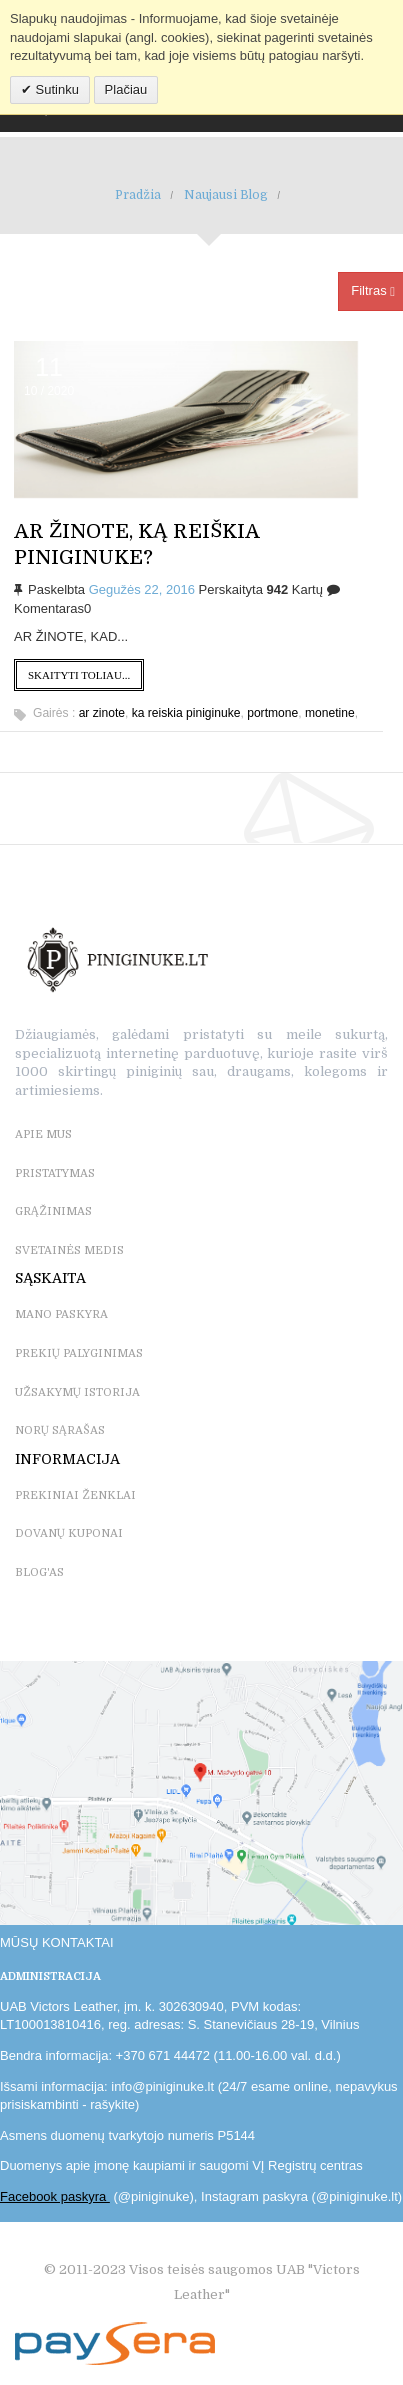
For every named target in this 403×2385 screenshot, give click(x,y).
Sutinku (55, 89)
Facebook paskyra (55, 2196)
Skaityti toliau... (79, 675)
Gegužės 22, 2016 (142, 589)
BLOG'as (39, 1572)
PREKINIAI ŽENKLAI (75, 1495)
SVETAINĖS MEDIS (69, 1250)
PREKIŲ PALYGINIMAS (79, 1353)
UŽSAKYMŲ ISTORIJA (77, 1392)
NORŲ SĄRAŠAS (60, 1430)
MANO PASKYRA (61, 1314)
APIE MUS (43, 1134)
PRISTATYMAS (55, 1173)
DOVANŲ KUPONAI (69, 1533)
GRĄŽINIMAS (53, 1211)
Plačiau (126, 89)
